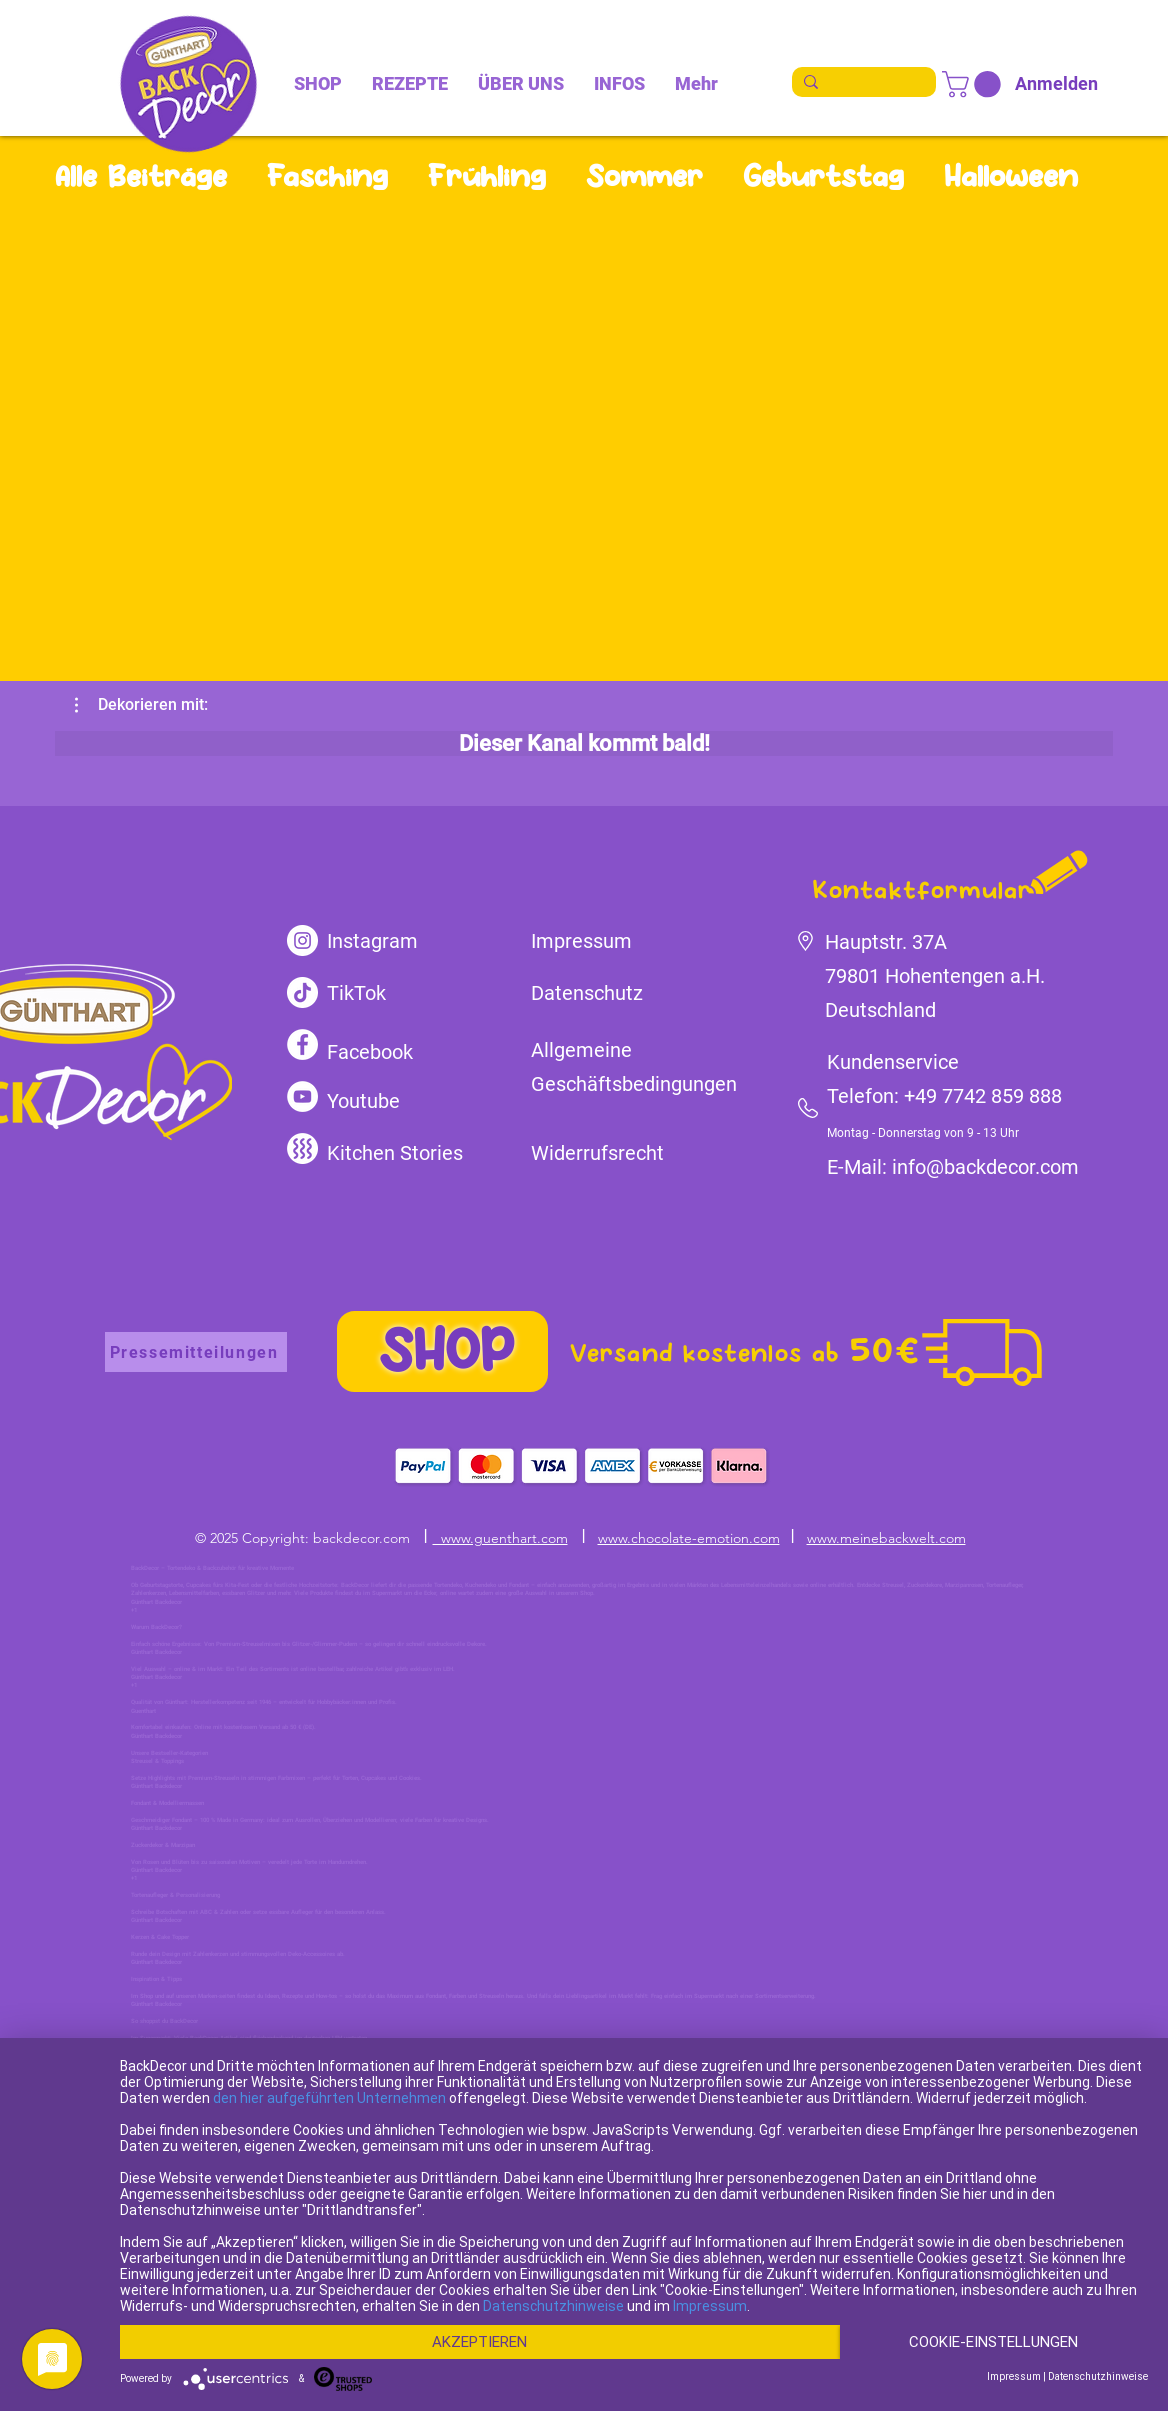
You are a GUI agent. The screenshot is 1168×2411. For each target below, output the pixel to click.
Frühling (487, 176)
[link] (974, 84)
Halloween (1011, 176)
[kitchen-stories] (302, 1148)
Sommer (644, 176)
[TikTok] (302, 992)
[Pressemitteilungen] (196, 1352)
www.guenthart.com (500, 1538)
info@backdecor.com (985, 1167)
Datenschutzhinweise (553, 2271)
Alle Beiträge (141, 176)
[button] (141, 705)
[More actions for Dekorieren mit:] (141, 705)
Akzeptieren (479, 2307)
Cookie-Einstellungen (274, 2341)
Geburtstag (823, 176)
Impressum (710, 2271)
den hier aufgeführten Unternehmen (329, 2063)
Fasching (327, 176)
